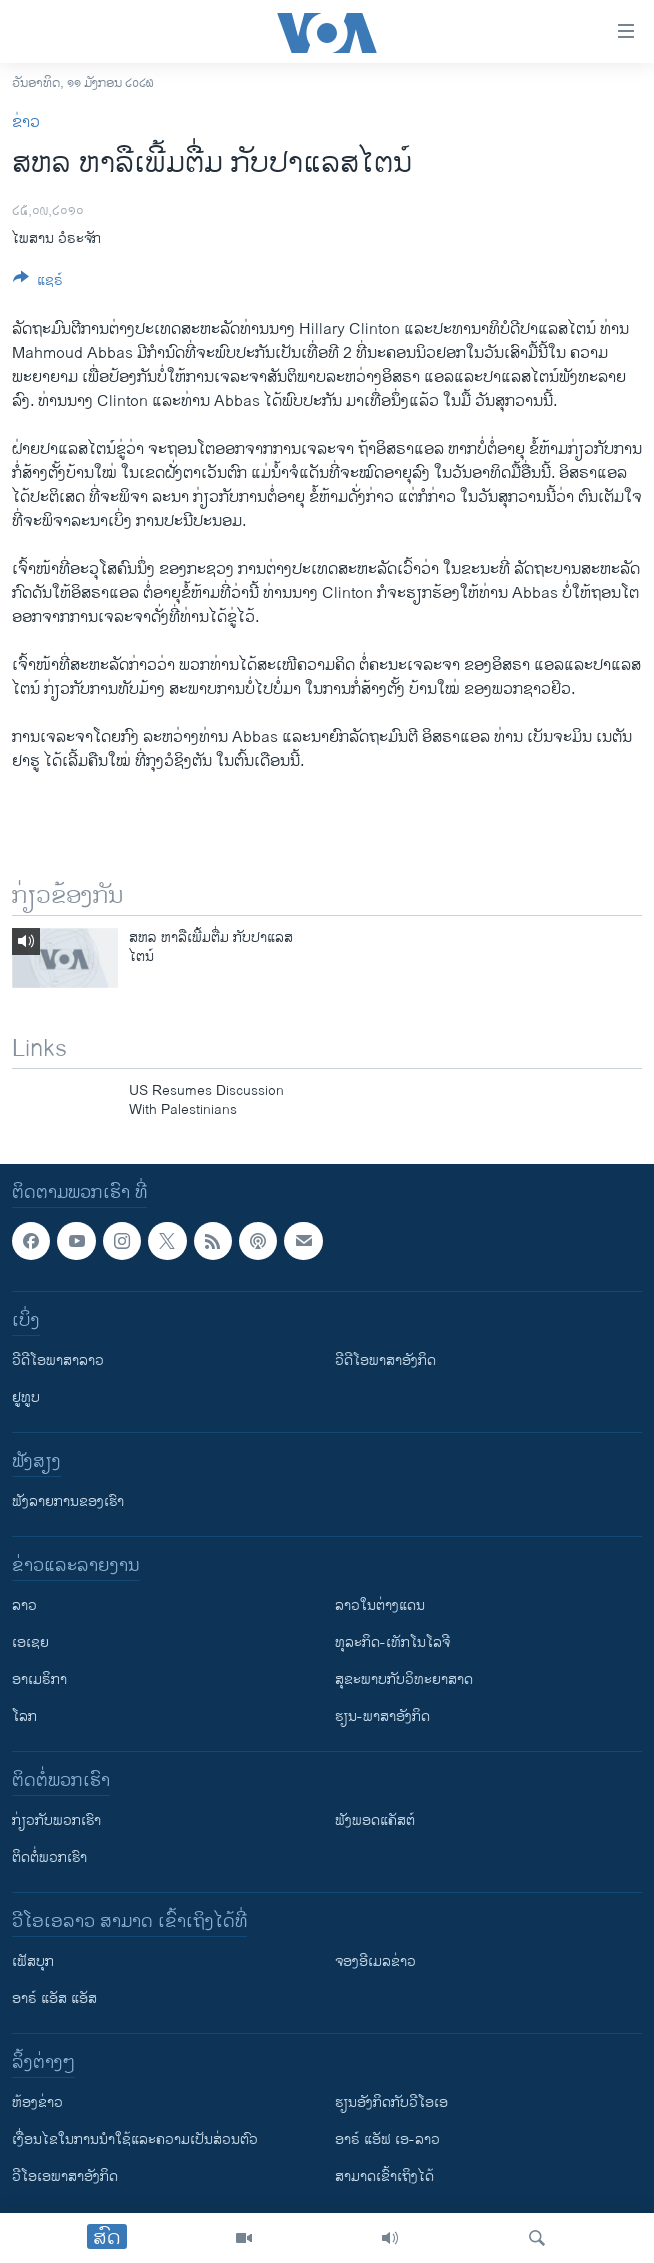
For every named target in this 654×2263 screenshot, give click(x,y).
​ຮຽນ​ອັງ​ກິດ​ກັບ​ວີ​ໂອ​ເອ (391, 2102)
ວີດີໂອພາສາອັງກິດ (385, 1360)
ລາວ (24, 1605)
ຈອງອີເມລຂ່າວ (375, 1961)
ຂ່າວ (26, 122)
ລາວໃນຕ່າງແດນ (380, 1605)
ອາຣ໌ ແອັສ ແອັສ (54, 1998)
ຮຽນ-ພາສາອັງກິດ (382, 1716)
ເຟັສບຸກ (33, 1961)
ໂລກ (24, 1716)
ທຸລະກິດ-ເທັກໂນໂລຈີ (392, 1642)
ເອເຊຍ (30, 1642)
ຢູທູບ (26, 1397)
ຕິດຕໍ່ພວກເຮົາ (49, 1857)
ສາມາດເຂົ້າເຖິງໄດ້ (384, 2176)
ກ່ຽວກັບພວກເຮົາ (56, 1820)
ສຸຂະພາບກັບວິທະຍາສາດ (404, 1679)
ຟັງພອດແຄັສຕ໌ (375, 1820)
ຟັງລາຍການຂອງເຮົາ (68, 1501)
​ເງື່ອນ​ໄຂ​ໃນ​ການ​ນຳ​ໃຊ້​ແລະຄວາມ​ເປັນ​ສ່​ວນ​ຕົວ (135, 2139)
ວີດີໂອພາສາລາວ (58, 1360)
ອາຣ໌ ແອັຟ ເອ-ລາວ (387, 2139)
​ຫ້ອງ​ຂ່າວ (37, 2102)
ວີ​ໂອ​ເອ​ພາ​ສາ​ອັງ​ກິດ (65, 2176)
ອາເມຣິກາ (39, 1679)
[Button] (38, 283)
